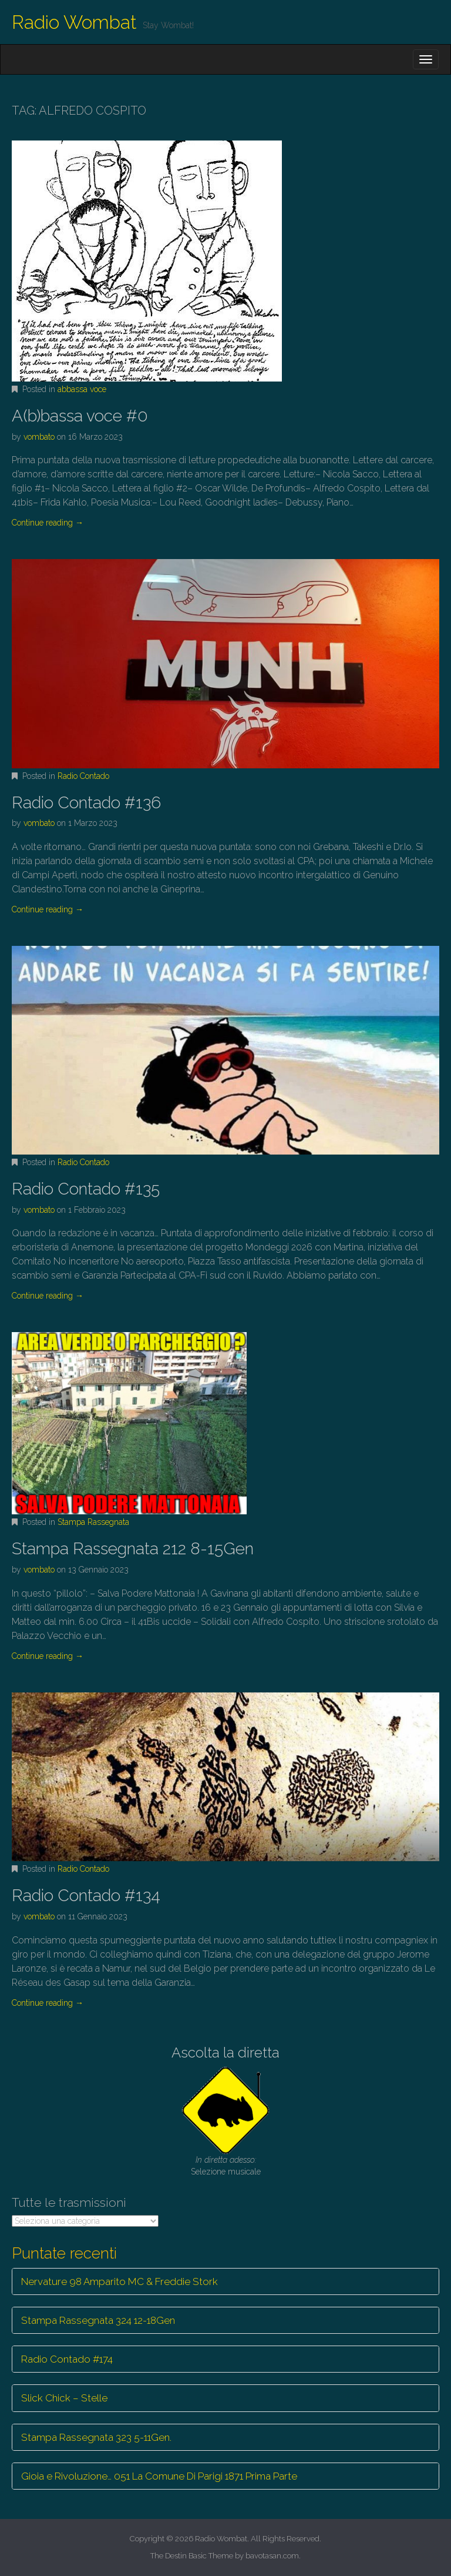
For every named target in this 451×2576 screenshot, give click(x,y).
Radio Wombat (74, 22)
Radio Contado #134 (86, 1895)
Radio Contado (83, 776)
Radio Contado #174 (67, 2359)
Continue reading (47, 522)
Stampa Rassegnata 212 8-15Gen (133, 1548)
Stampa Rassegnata (93, 1522)
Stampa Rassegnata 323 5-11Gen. (96, 2437)
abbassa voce (82, 389)
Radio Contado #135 (86, 1189)
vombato (39, 436)
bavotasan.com (272, 2555)
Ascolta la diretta (225, 2052)
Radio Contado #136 (86, 802)
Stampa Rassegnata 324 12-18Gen (98, 2320)
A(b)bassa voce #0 (80, 416)
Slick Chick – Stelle (64, 2398)
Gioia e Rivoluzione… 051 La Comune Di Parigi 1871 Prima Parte (159, 2476)
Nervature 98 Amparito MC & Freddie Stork (119, 2281)
